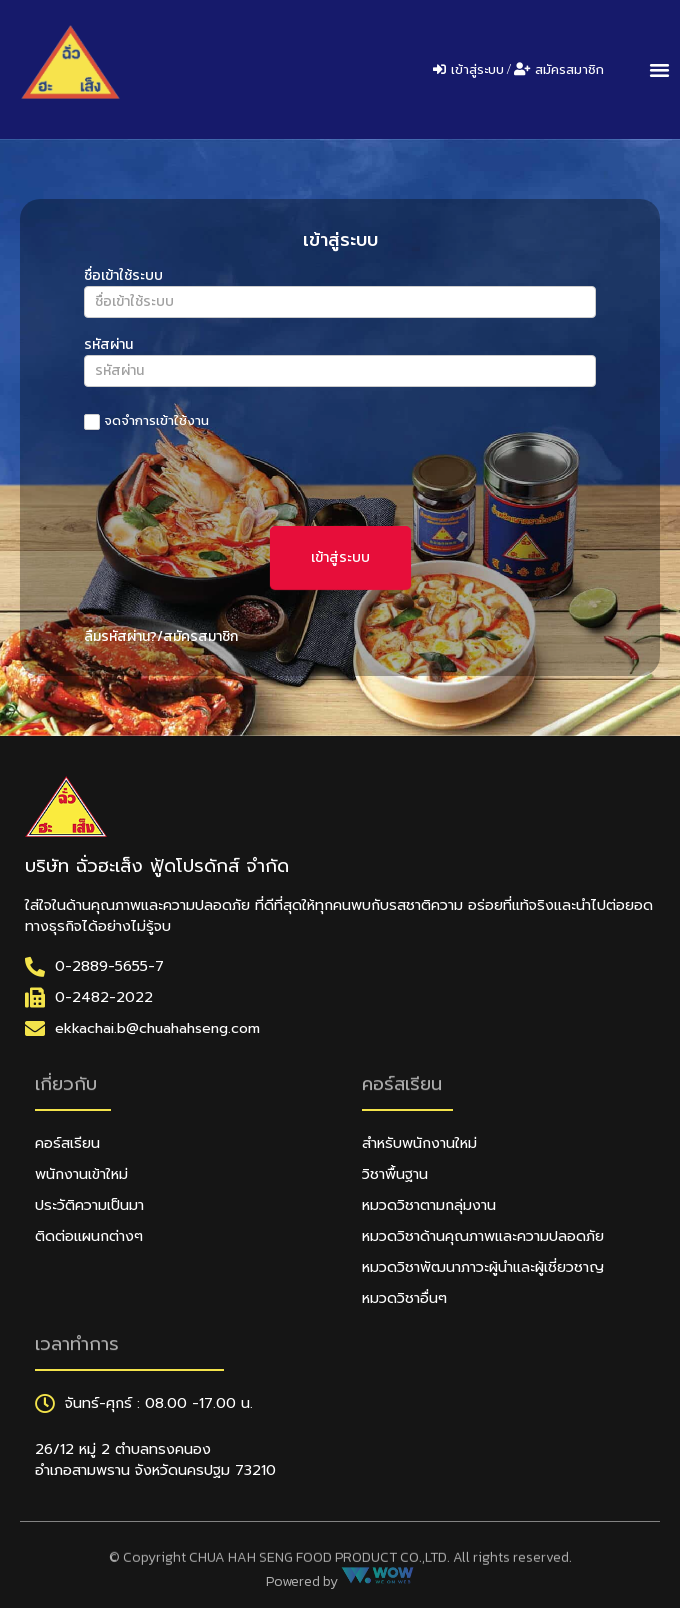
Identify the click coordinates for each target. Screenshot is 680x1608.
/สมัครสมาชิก (197, 636)
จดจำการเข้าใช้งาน (146, 421)
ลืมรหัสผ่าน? (120, 636)
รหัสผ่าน (108, 346)
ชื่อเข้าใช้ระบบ (123, 277)
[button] (659, 70)
